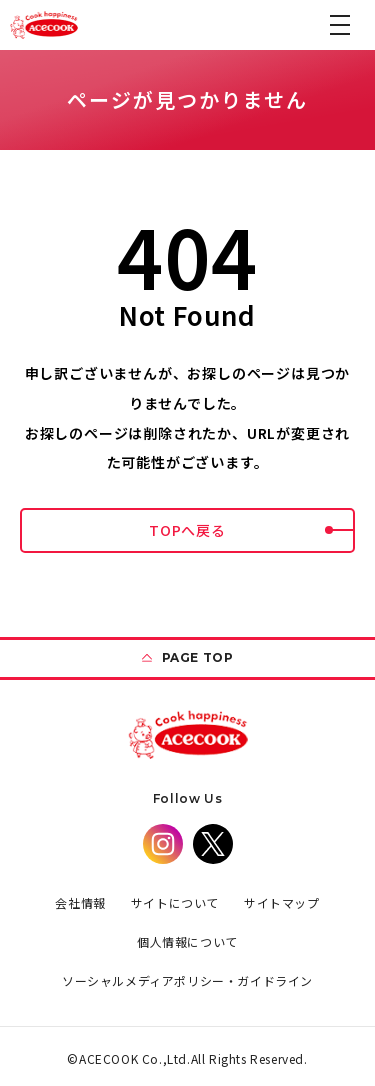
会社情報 (80, 902)
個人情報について (187, 941)
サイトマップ (282, 902)
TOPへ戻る (252, 530)
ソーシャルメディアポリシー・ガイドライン (187, 980)
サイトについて (175, 902)
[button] (340, 25)
